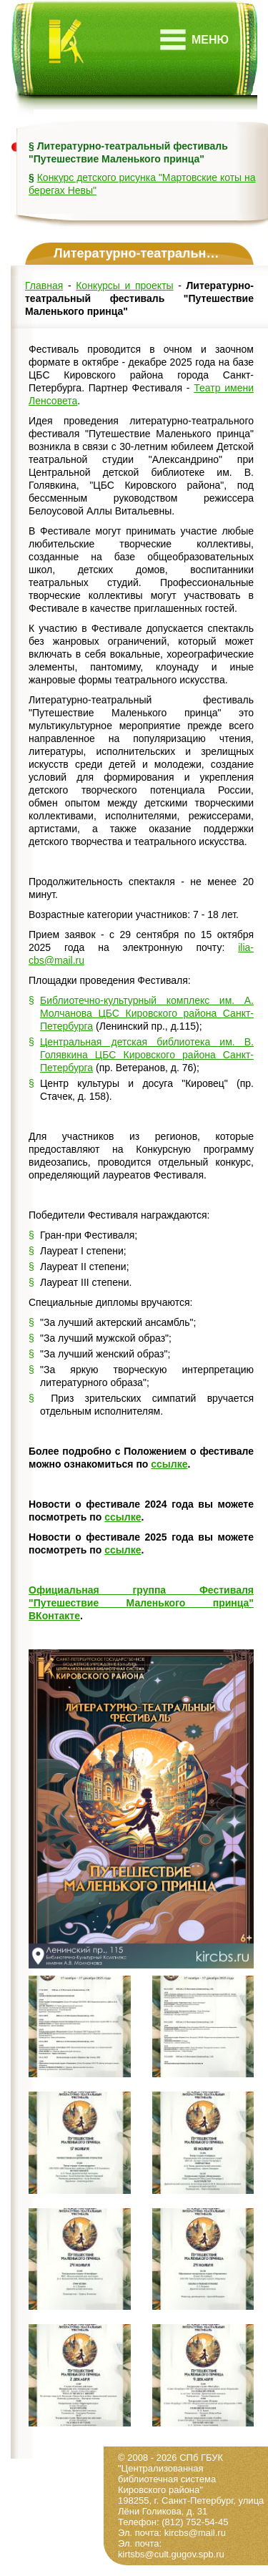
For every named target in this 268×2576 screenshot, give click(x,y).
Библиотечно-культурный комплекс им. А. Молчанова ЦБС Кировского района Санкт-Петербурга (147, 1013)
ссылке (169, 1464)
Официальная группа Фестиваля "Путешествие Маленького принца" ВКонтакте (141, 1602)
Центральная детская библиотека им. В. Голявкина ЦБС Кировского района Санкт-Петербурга (147, 1054)
